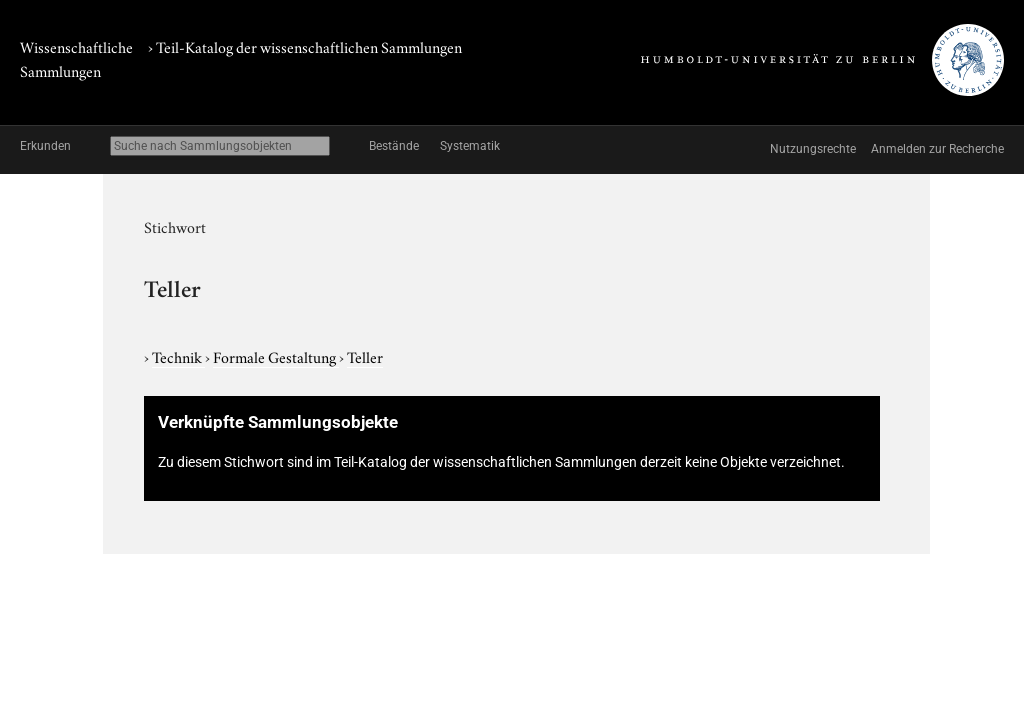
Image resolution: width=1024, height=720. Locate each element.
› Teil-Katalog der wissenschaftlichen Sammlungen (305, 46)
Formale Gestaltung (276, 356)
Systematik (470, 146)
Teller (365, 356)
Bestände (394, 146)
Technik (178, 356)
